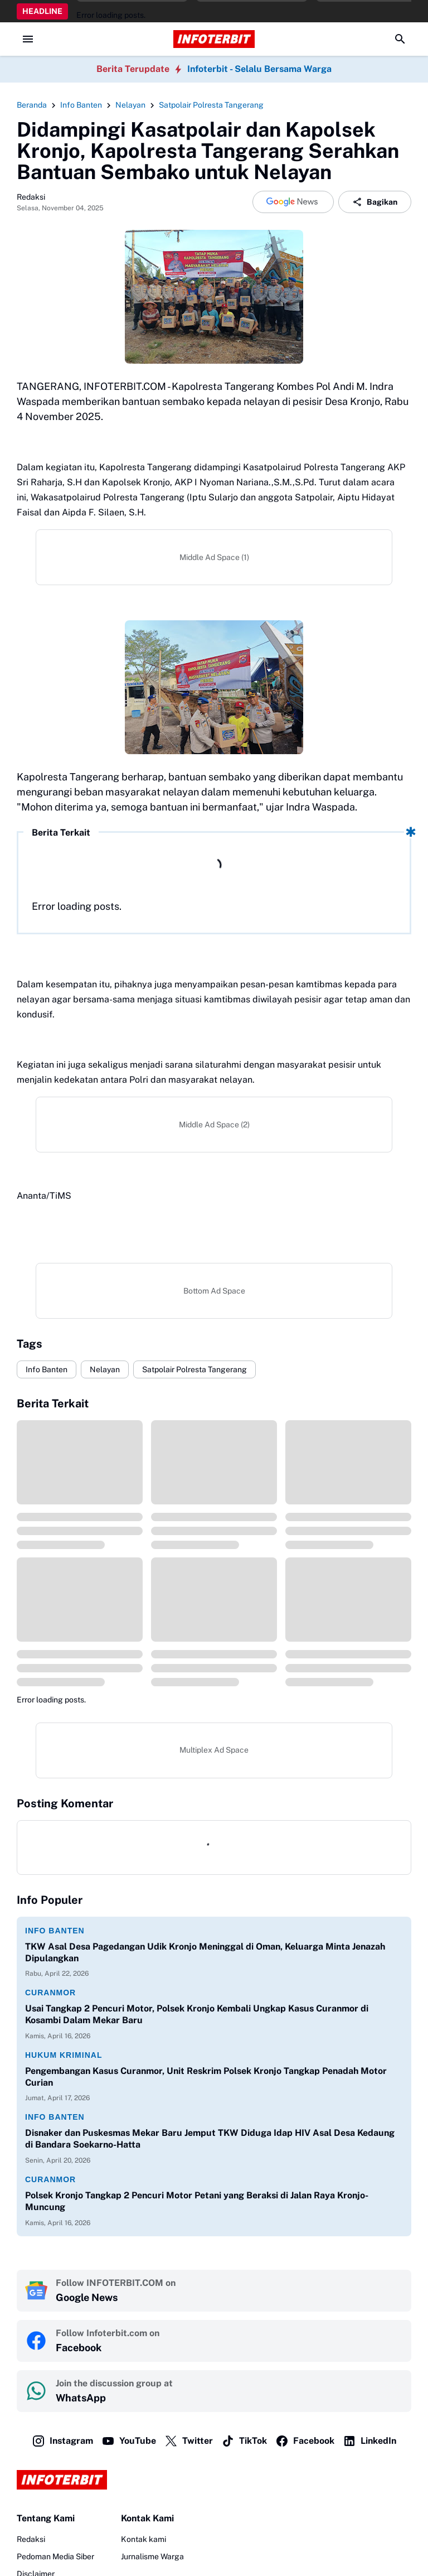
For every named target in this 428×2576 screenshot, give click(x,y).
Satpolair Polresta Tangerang (194, 1369)
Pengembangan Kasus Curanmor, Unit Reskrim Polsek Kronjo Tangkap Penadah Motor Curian (206, 2077)
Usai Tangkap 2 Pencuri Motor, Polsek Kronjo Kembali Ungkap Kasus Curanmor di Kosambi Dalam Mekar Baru (196, 2014)
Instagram (62, 2441)
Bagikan (374, 202)
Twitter (188, 2441)
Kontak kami (143, 2539)
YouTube (128, 2441)
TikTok (244, 2441)
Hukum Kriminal (63, 2055)
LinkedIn (369, 2441)
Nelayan (105, 1369)
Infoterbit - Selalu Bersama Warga (259, 69)
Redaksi (31, 2539)
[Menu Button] (28, 39)
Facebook (304, 2441)
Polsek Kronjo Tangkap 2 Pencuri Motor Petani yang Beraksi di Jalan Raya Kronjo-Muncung (196, 2201)
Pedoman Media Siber (55, 2556)
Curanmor (50, 1992)
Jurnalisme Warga (152, 2556)
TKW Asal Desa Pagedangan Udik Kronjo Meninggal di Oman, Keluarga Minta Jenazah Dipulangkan (205, 1952)
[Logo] (214, 2480)
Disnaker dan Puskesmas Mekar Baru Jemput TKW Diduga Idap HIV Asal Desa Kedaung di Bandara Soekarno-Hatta (210, 2139)
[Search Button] (400, 39)
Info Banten (46, 1369)
